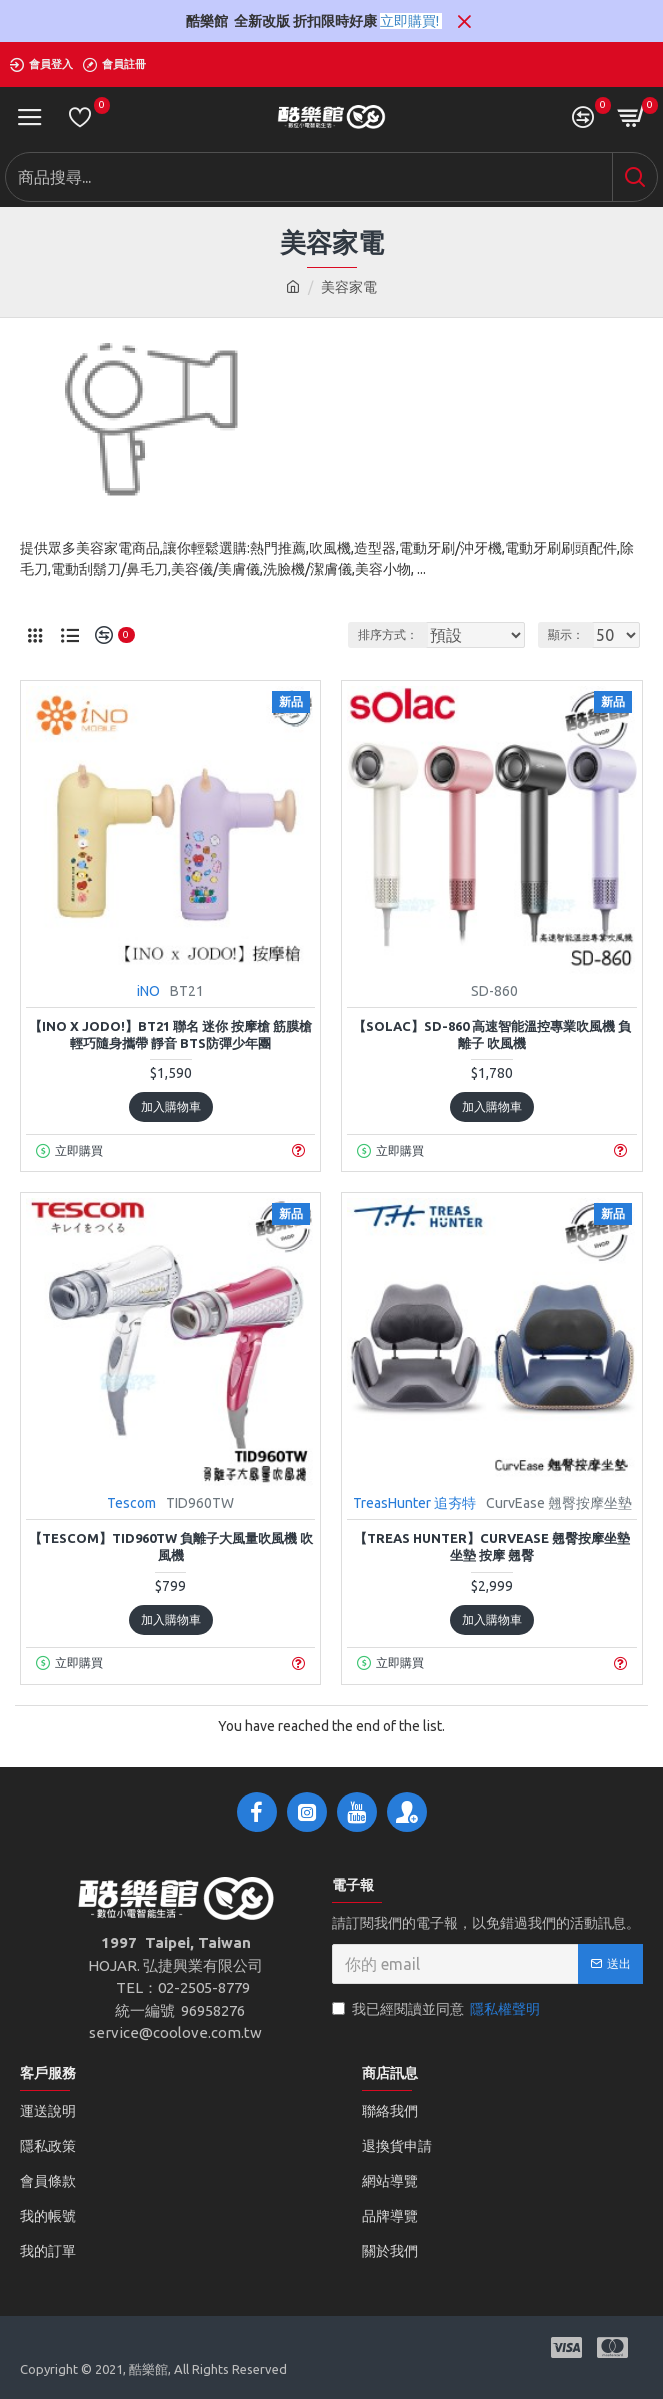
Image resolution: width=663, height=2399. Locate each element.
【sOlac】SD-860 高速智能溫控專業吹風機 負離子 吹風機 (492, 1034)
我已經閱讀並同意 (437, 2009)
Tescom (131, 1503)
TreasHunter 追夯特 (414, 1503)
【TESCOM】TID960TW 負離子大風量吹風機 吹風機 (171, 1546)
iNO (148, 991)
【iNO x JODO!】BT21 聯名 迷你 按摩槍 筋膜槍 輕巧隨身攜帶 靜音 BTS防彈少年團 (170, 1034)
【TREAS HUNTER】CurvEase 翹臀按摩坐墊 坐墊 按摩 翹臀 (492, 1546)
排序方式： (353, 634)
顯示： (566, 634)
